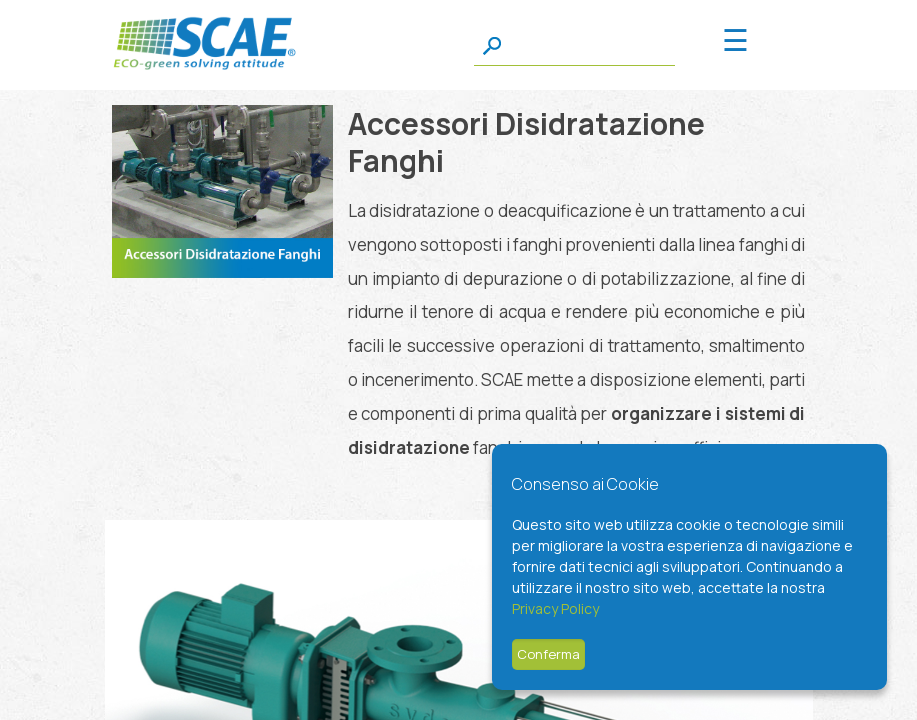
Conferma (548, 654)
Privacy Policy (555, 608)
